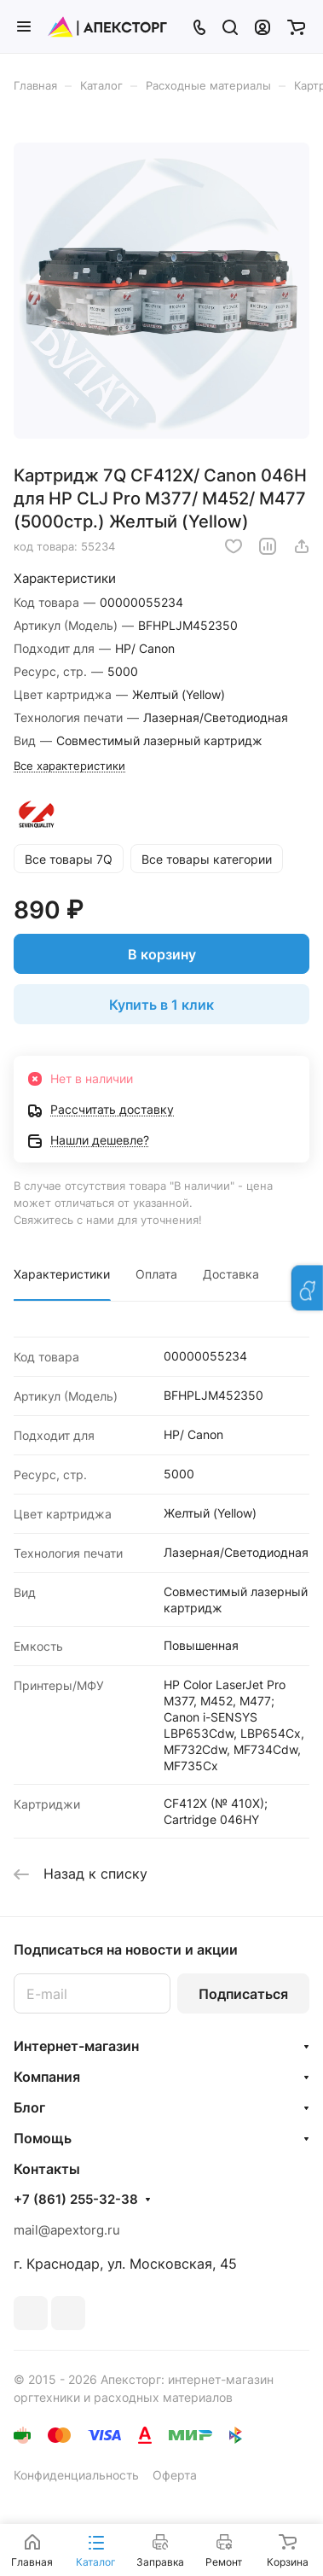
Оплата (156, 1274)
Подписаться (243, 1993)
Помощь (43, 2138)
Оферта (175, 2475)
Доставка (231, 1274)
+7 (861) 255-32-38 (76, 2199)
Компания (47, 2076)
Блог (29, 2107)
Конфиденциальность (76, 2475)
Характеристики (62, 1274)
